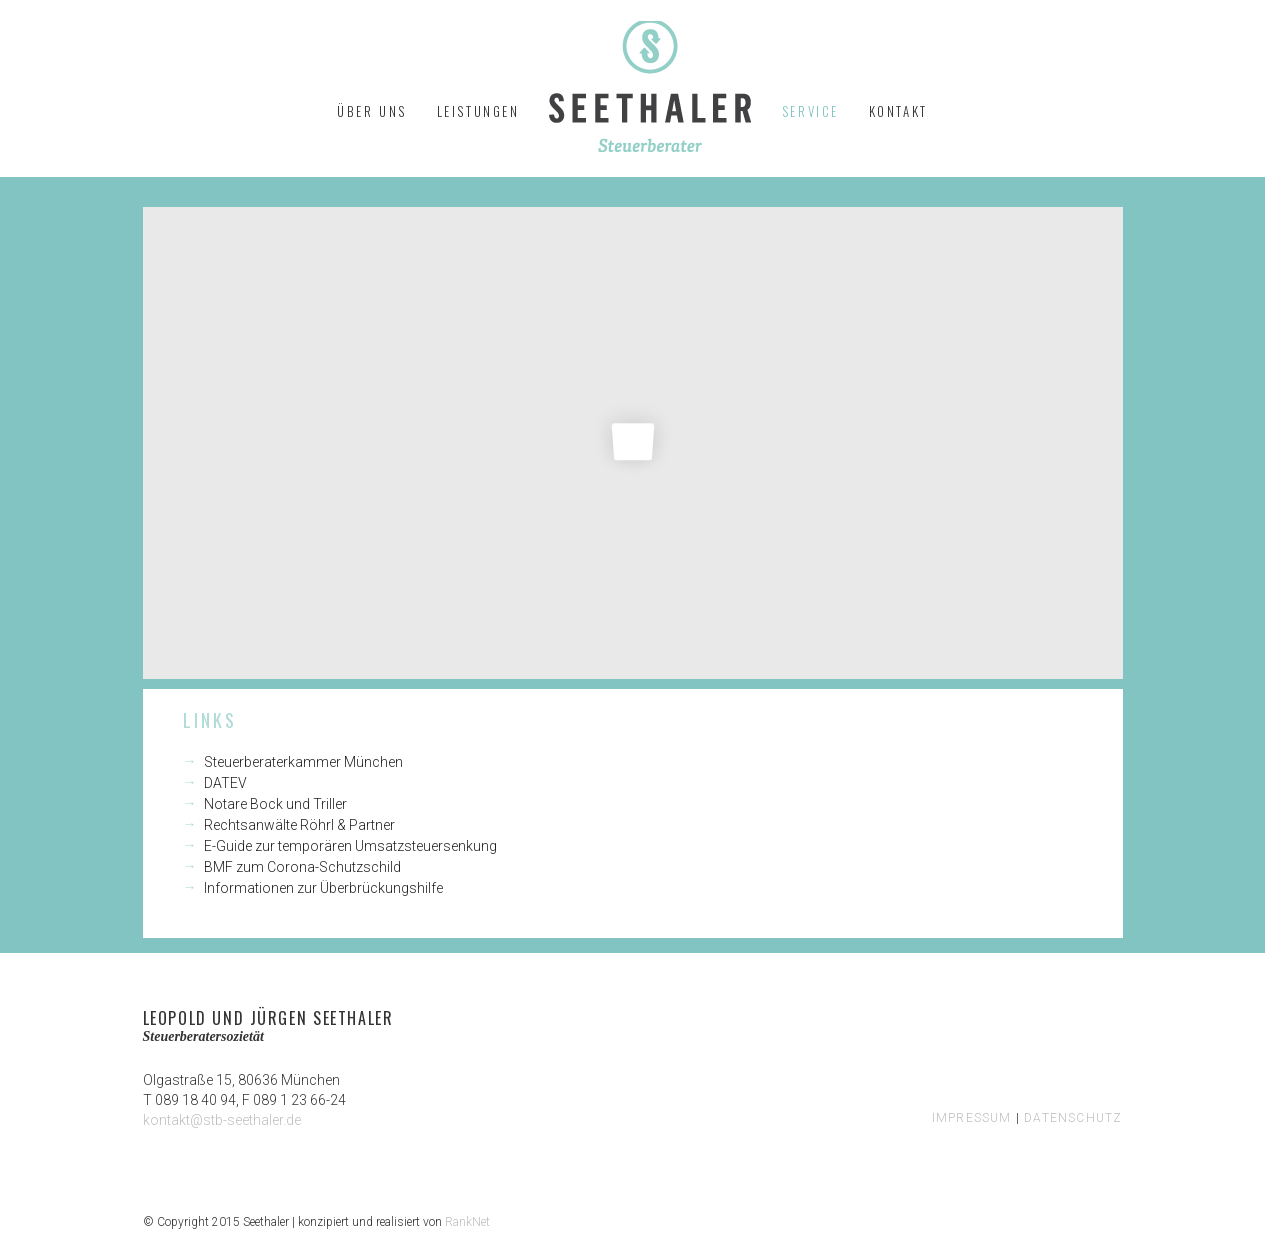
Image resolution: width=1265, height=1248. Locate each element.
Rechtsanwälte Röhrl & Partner (299, 825)
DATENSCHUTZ (1073, 1118)
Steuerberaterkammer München (303, 762)
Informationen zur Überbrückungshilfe (323, 888)
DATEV (225, 783)
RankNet (467, 1222)
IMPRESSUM (972, 1118)
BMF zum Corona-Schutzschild (302, 867)
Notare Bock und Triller (275, 804)
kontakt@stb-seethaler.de (222, 1120)
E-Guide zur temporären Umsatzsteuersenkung (350, 846)
